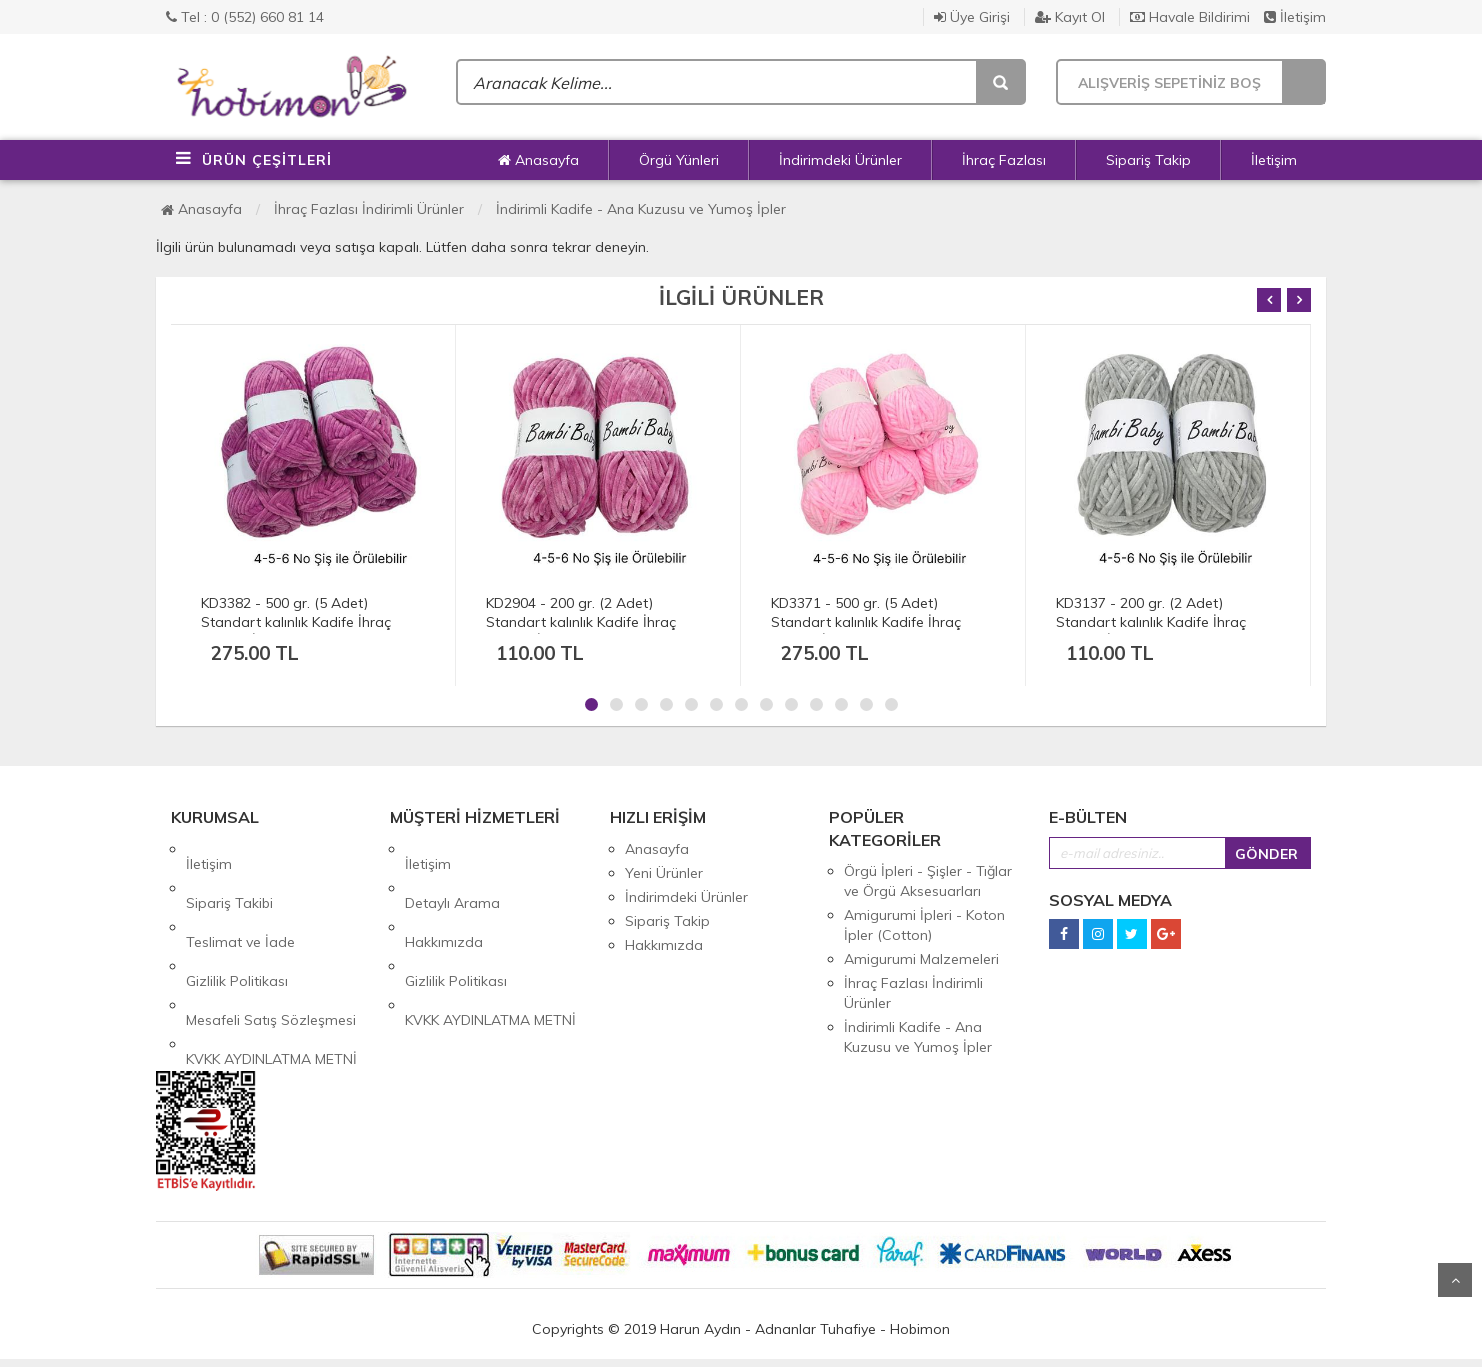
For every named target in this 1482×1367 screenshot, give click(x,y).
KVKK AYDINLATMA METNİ (271, 969)
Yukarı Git (1455, 1280)
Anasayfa (538, 160)
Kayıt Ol (1070, 17)
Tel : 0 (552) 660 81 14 (245, 17)
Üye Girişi (972, 17)
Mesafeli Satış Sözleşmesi (271, 945)
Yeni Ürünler (664, 873)
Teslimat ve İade (240, 897)
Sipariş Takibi (229, 873)
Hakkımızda (444, 897)
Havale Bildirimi (1190, 17)
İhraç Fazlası (1004, 160)
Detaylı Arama (452, 873)
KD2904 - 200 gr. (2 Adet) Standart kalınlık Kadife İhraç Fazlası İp (581, 622)
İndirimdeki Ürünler (840, 160)
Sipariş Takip (1148, 160)
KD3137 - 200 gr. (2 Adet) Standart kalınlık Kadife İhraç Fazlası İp (1151, 622)
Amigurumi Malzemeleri (921, 959)
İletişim (1295, 17)
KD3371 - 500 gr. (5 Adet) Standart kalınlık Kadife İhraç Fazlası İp (866, 622)
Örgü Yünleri (679, 160)
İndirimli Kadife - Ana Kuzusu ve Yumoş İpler (641, 209)
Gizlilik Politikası (237, 921)
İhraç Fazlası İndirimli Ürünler (369, 209)
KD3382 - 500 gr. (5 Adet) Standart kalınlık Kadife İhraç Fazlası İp (296, 622)
